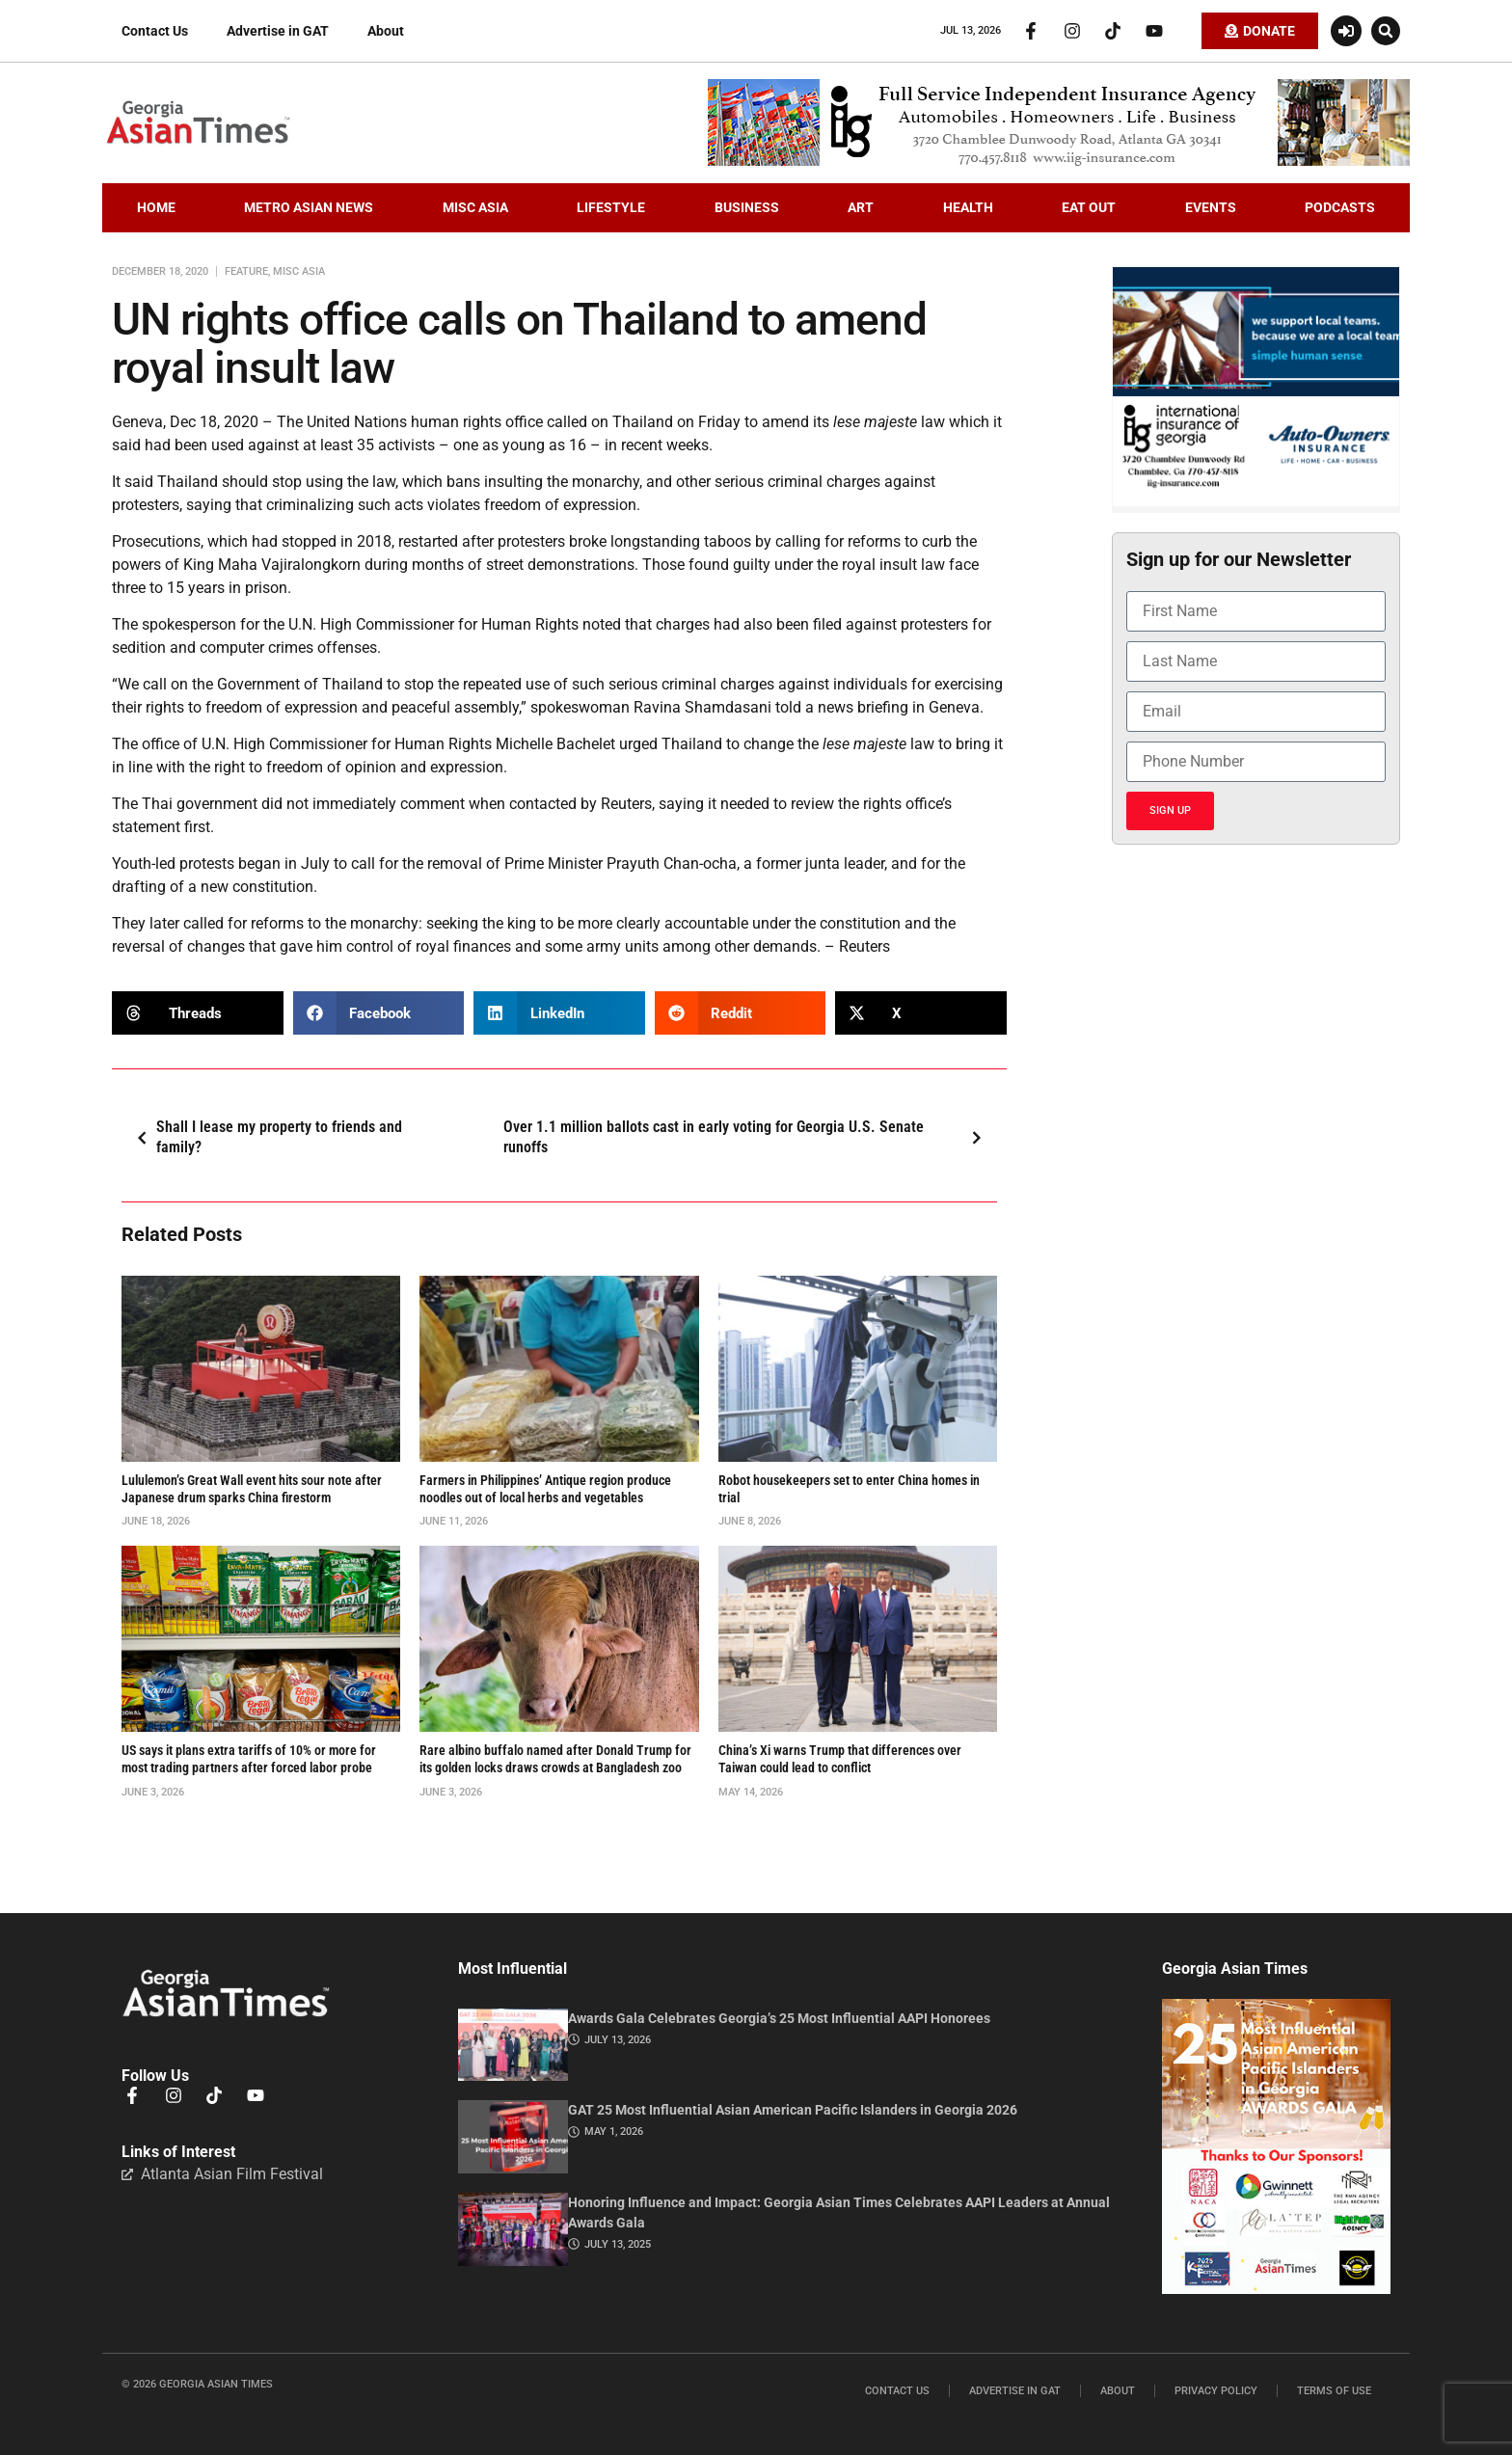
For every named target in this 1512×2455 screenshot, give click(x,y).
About (385, 31)
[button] (1385, 30)
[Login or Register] (1346, 30)
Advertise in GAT (278, 31)
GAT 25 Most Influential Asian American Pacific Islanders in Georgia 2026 (792, 2110)
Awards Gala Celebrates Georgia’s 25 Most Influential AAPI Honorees (779, 2018)
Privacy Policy (1215, 2391)
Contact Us (155, 31)
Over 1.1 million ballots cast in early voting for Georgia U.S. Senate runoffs (747, 1137)
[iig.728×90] (1059, 161)
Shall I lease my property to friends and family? (264, 1137)
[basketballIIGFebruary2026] (1256, 501)
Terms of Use (1334, 2391)
